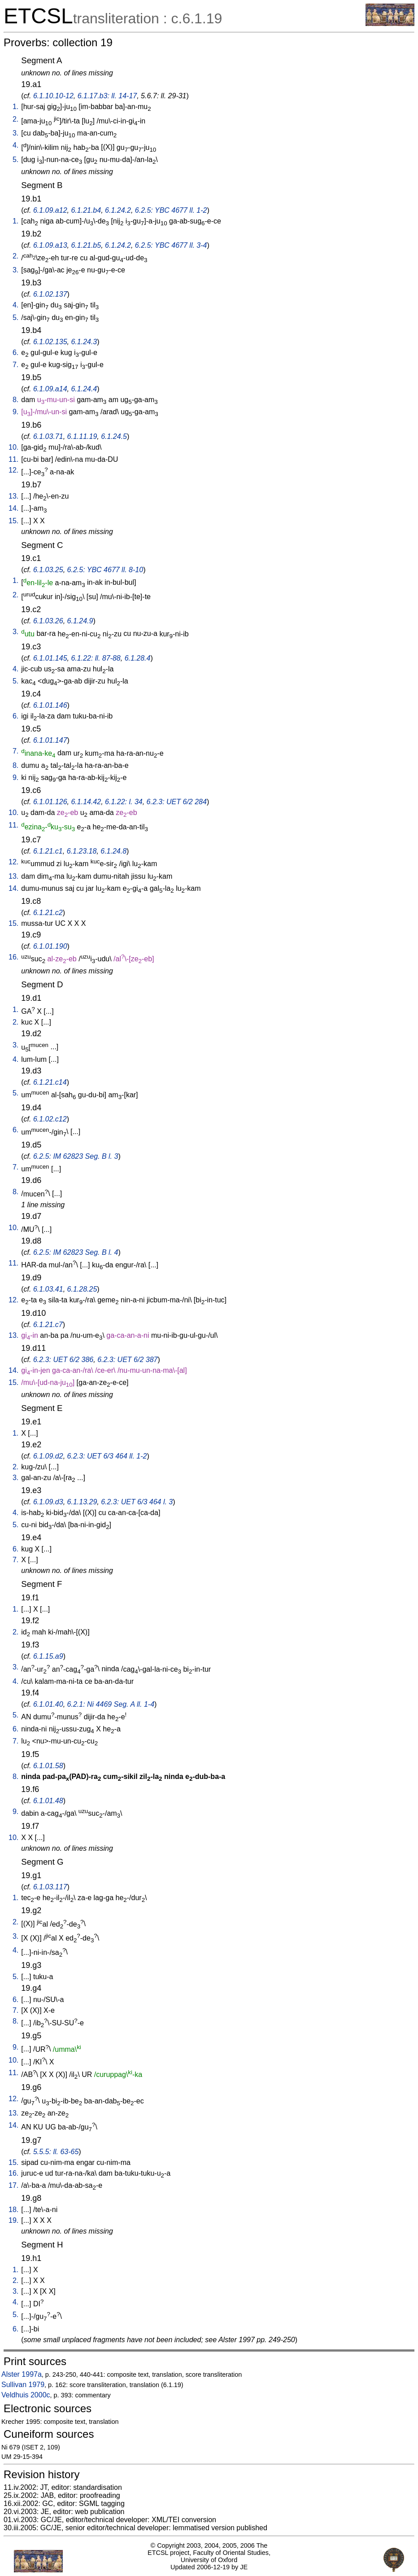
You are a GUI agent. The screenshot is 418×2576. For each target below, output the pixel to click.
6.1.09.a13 (50, 245)
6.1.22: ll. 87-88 (95, 658)
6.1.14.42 (86, 802)
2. (15, 119)
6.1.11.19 (82, 436)
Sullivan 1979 (22, 2384)
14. (13, 508)
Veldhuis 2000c (25, 2395)
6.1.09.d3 (48, 1502)
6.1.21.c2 (48, 912)
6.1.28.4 (138, 658)
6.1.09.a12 (50, 210)
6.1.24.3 (84, 342)
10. (13, 447)
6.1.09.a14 (50, 389)
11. (13, 459)
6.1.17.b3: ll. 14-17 (107, 96)
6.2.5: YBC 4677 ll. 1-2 (171, 210)
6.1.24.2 (118, 210)
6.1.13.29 (82, 1502)
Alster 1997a (21, 2374)
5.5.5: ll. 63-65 (55, 2151)
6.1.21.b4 (86, 210)
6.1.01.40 (48, 1704)
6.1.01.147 (50, 740)
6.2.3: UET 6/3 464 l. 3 (137, 1502)
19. (13, 2220)
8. (15, 399)
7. (15, 364)
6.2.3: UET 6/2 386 (63, 1359)
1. (15, 106)
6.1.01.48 (48, 1801)
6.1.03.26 (48, 621)
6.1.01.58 (48, 1766)
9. (15, 412)
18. (13, 2209)
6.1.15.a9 (48, 1656)
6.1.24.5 (114, 436)
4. (15, 145)
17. (13, 2185)
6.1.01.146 (50, 705)
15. (13, 521)
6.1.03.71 (48, 436)
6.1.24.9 (80, 621)
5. (15, 159)
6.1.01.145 (50, 658)
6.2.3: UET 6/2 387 (127, 1359)
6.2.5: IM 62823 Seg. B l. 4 (75, 1252)
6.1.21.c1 (48, 851)
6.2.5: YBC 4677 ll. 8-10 (105, 570)
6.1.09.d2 (48, 1456)
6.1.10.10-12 (53, 96)
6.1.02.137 (50, 294)
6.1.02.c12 (50, 1119)
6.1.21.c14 (50, 1082)
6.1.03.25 (48, 570)
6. (15, 352)
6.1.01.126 (50, 802)
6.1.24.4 (84, 389)
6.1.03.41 (48, 1289)
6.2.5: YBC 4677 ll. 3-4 (171, 245)
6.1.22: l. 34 (124, 802)
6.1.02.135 (50, 342)
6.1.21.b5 (86, 245)
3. (15, 133)
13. (13, 496)
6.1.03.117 (50, 1887)
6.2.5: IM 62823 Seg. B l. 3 (75, 1156)
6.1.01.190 (50, 946)
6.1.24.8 (113, 851)
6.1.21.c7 (48, 1324)
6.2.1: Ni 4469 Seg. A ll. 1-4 (110, 1704)
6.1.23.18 (82, 851)
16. (13, 957)
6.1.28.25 (82, 1289)
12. (13, 470)
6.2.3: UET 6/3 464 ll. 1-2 (107, 1456)
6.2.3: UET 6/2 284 (177, 802)
